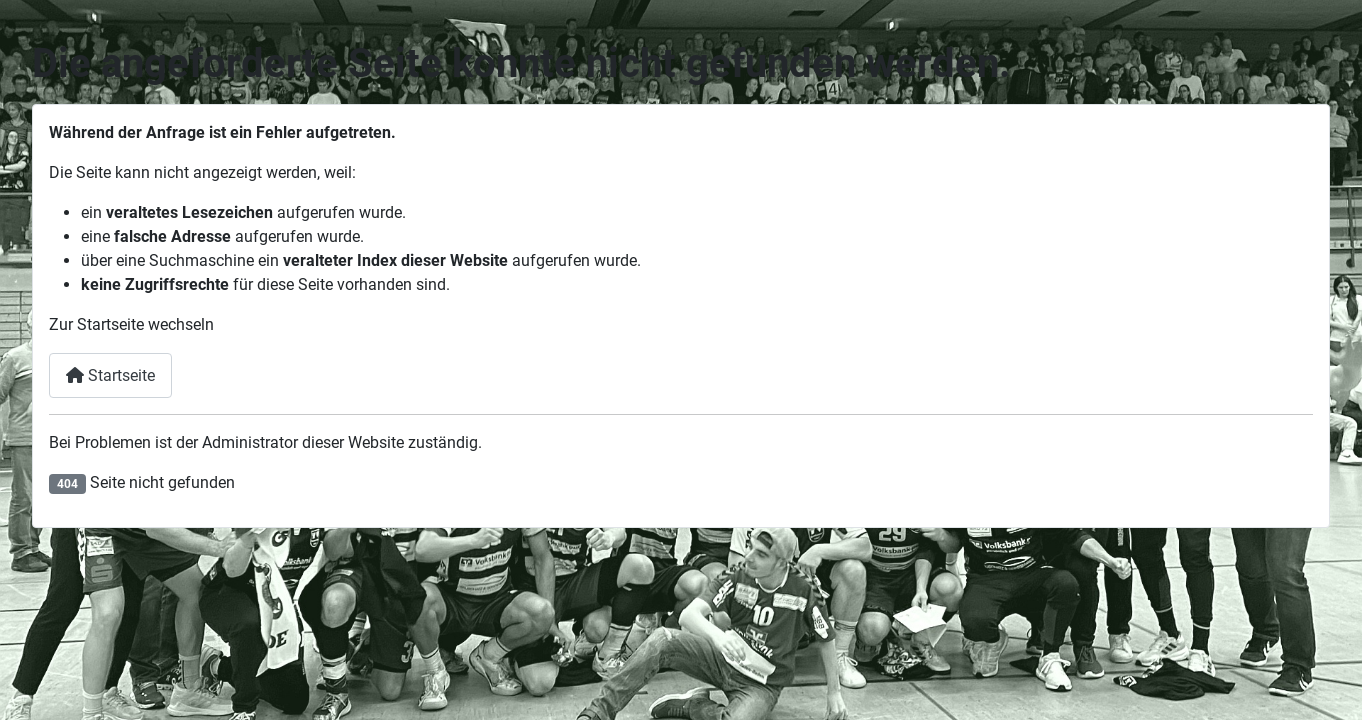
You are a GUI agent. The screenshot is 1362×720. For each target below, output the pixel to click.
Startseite (110, 375)
